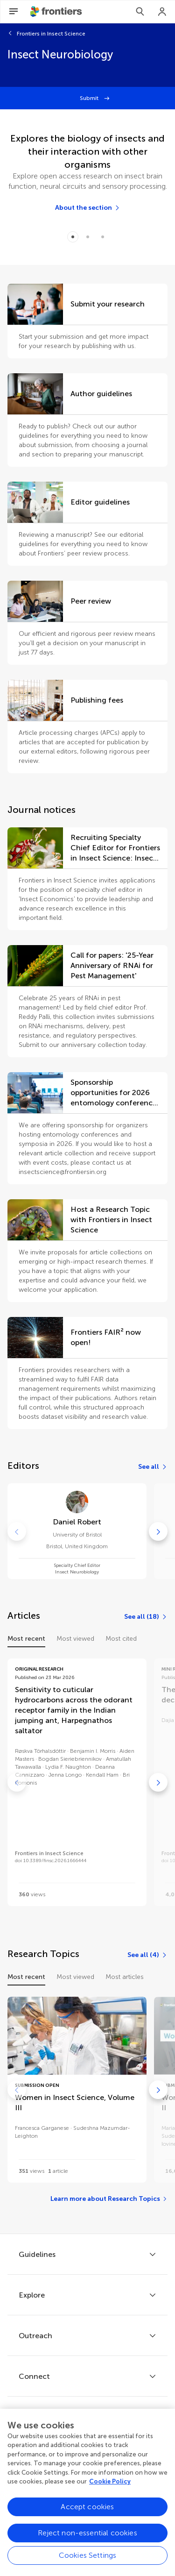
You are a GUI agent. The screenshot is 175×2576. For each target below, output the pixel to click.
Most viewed (75, 1639)
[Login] (162, 11)
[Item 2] (102, 236)
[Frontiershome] (57, 11)
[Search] (140, 11)
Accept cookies (87, 2508)
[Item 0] (72, 236)
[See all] (153, 1467)
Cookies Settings (88, 2557)
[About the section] (87, 208)
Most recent (26, 1639)
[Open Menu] (13, 11)
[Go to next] (158, 1531)
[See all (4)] (147, 1955)
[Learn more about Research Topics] (109, 2199)
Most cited (121, 1639)
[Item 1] (87, 236)
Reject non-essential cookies (87, 2534)
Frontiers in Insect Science (51, 33)
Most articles (124, 1977)
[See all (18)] (146, 1617)
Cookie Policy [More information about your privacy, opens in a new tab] (110, 2483)
